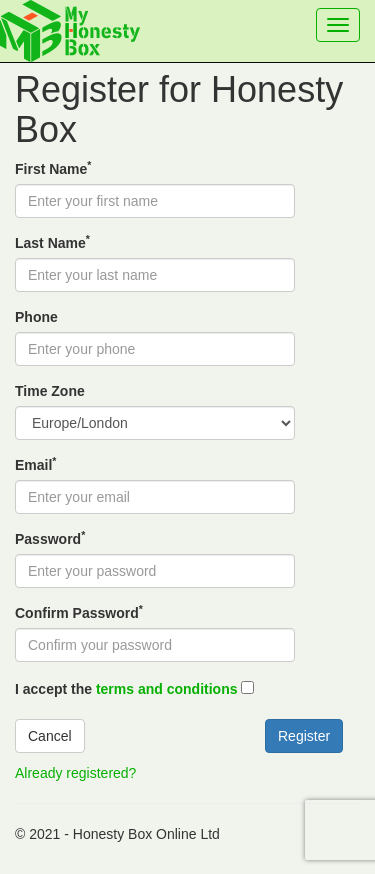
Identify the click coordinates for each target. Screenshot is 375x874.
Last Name (52, 242)
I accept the (126, 689)
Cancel (50, 736)
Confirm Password (79, 612)
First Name (53, 168)
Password (50, 538)
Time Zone (50, 391)
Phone (36, 317)
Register (304, 736)
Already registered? (75, 773)
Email (35, 464)
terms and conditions (167, 689)
